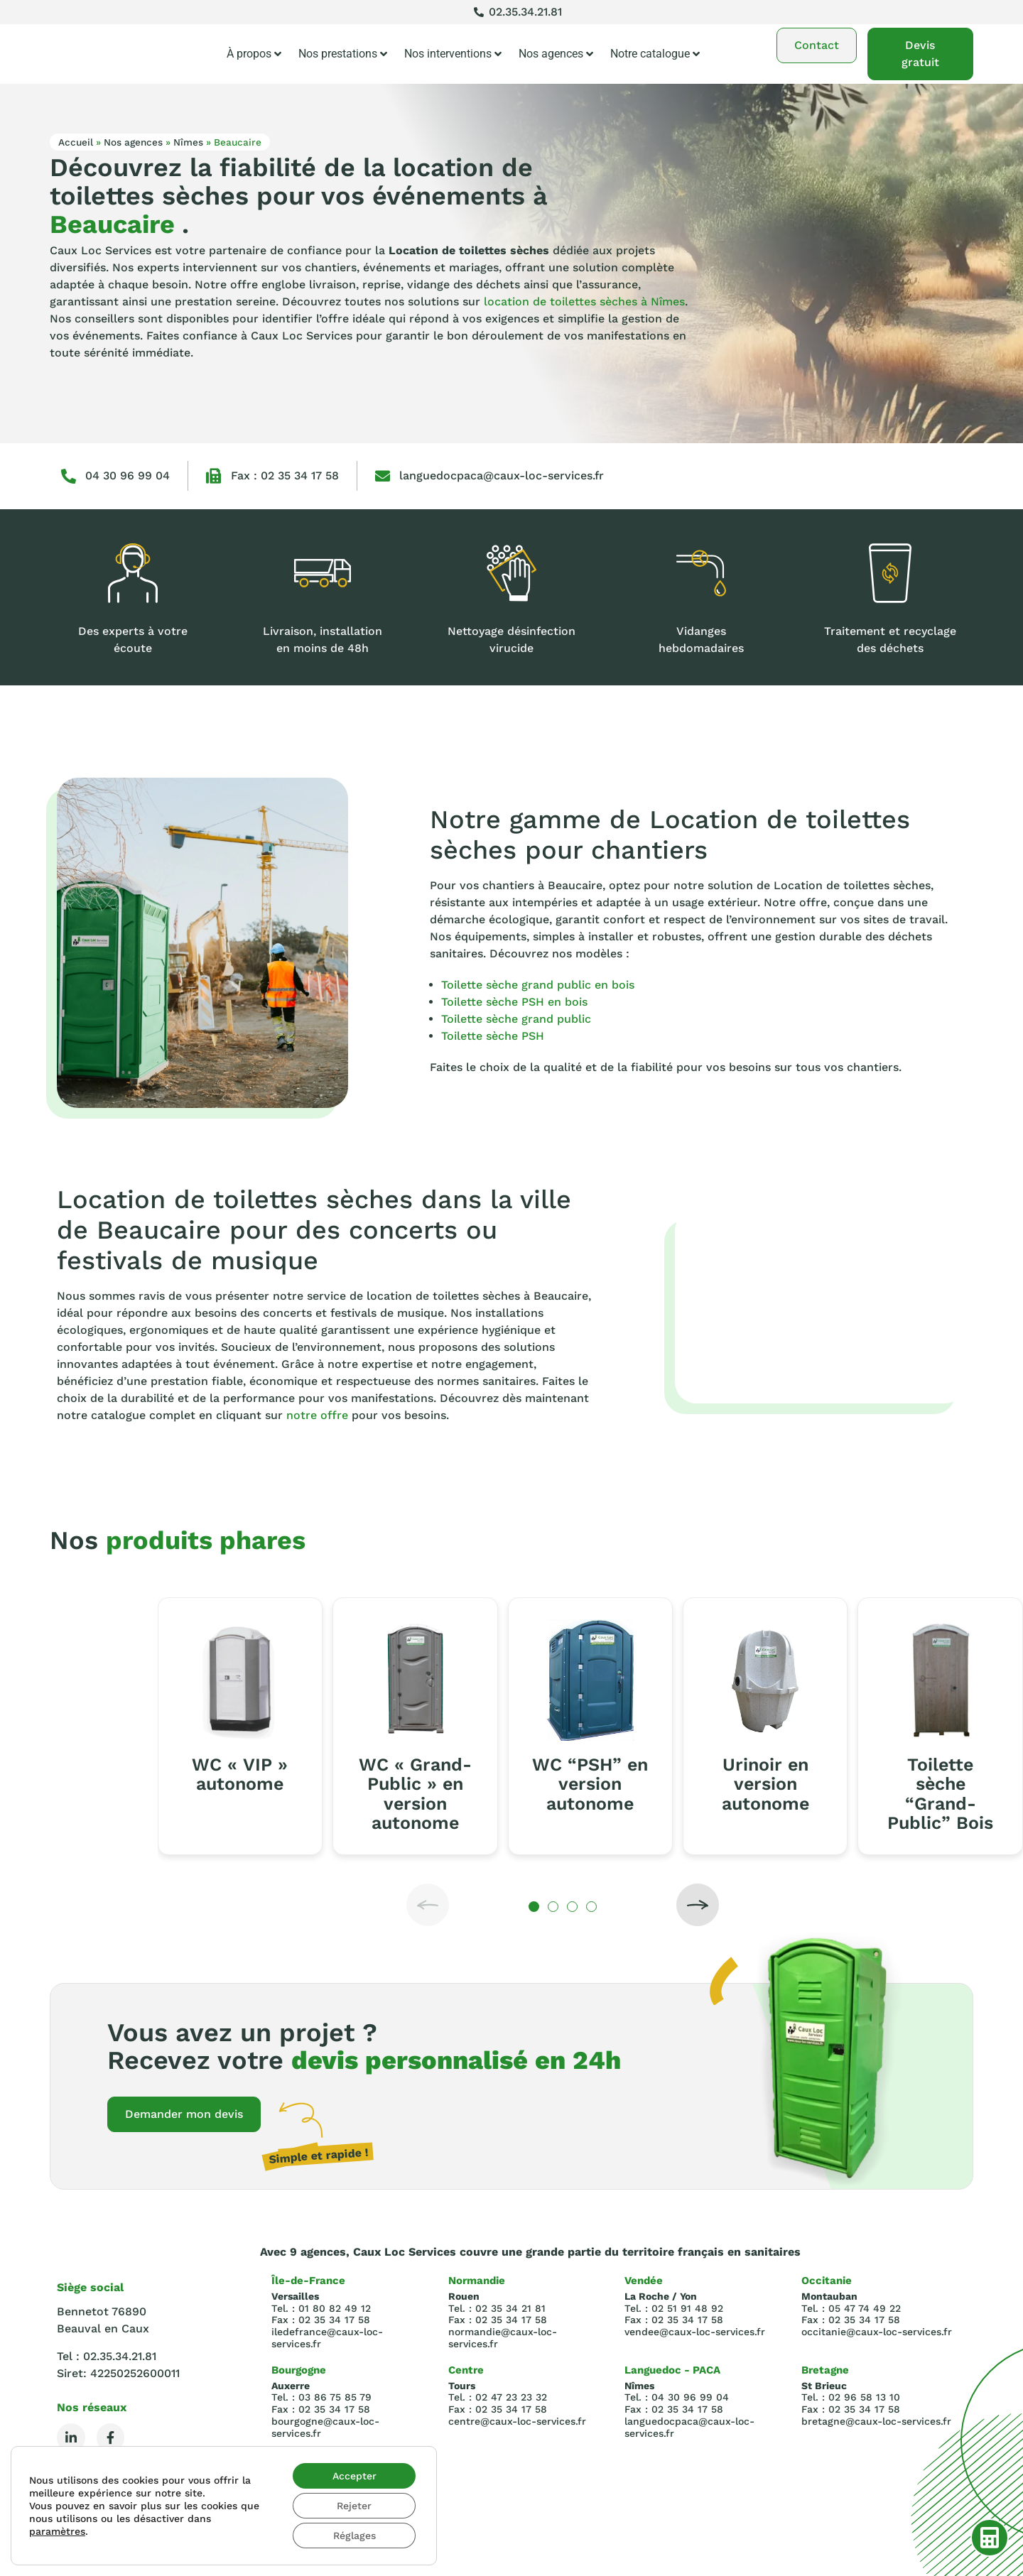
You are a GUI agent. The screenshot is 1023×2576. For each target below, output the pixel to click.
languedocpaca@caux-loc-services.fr (501, 475)
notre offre (317, 1415)
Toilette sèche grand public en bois (537, 984)
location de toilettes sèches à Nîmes (584, 301)
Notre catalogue (655, 54)
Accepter (354, 2476)
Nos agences (556, 54)
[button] (427, 1905)
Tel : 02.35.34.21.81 (106, 2356)
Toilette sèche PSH (492, 1036)
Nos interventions (453, 54)
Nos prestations (342, 54)
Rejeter (354, 2505)
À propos (254, 54)
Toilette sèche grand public (516, 1019)
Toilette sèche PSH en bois (514, 1002)
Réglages (354, 2535)
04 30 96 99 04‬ (127, 475)
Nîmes (188, 142)
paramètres (57, 2531)
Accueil (75, 142)
